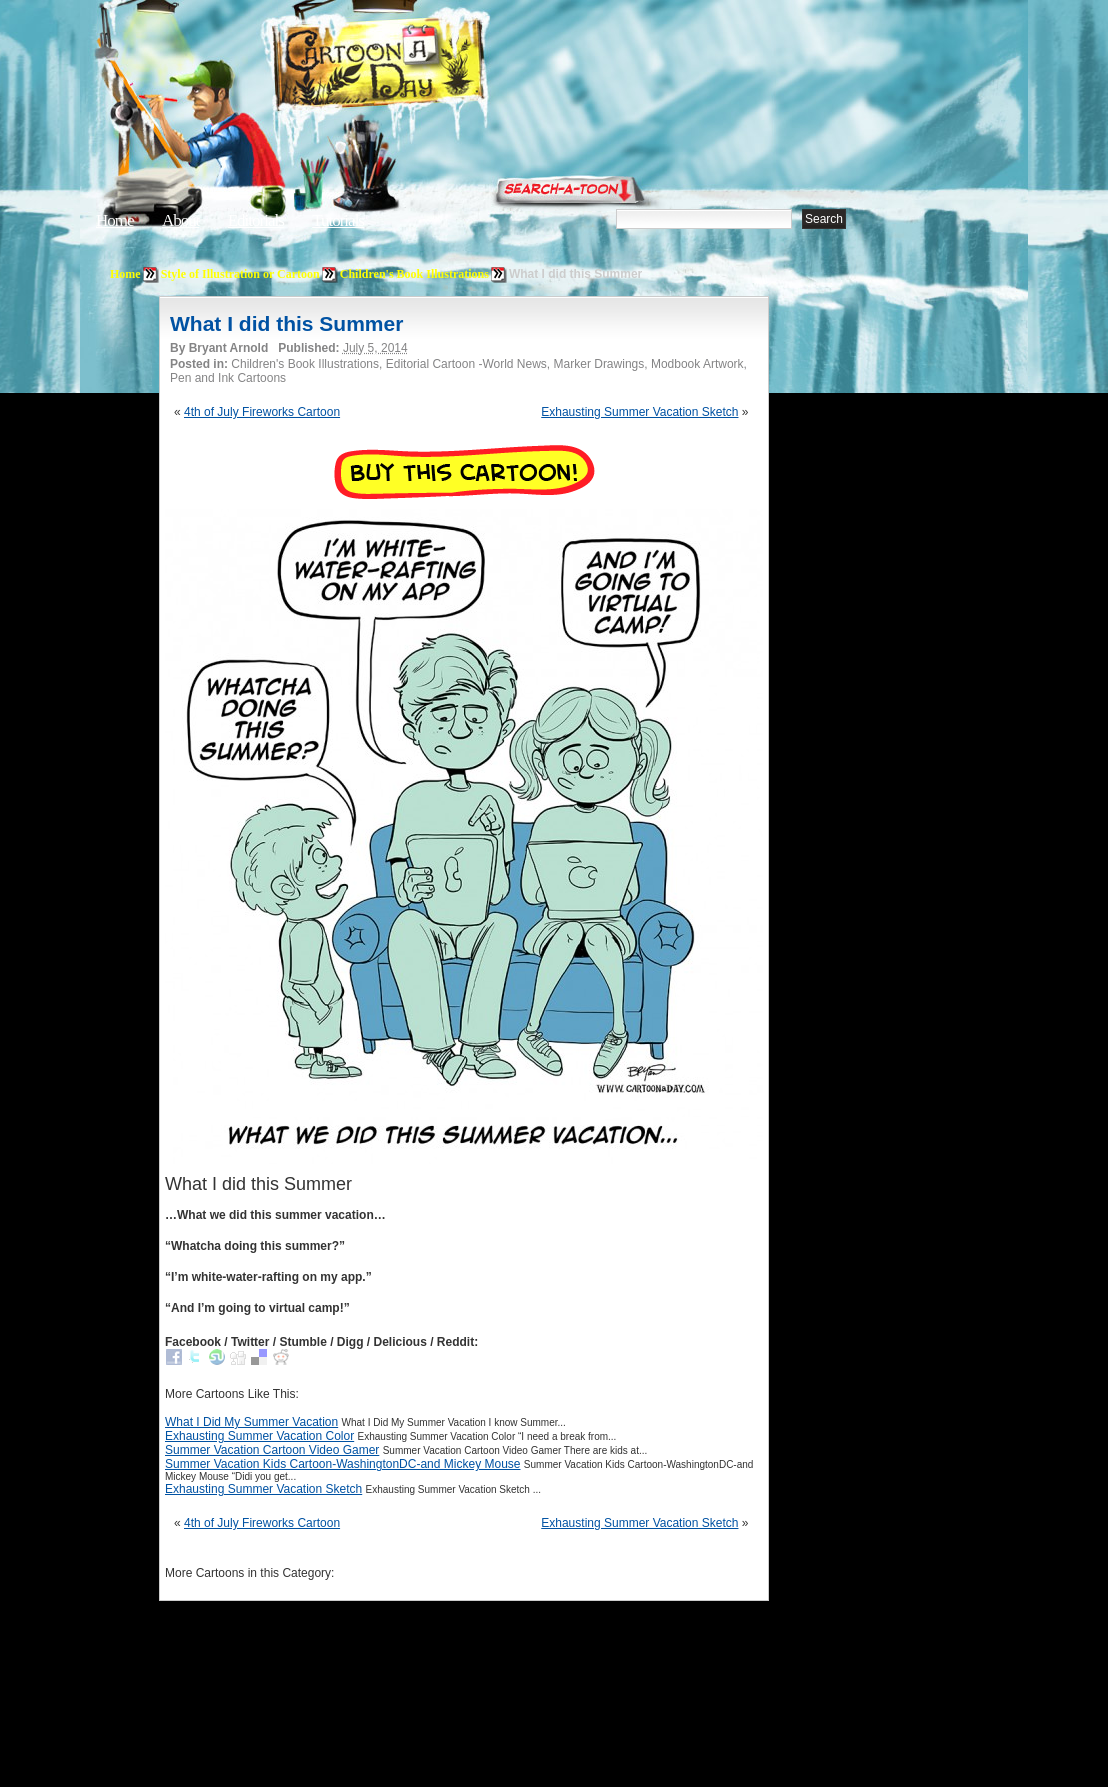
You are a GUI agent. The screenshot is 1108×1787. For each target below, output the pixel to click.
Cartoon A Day (428, 66)
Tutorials (338, 220)
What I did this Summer (286, 323)
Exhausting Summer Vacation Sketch (639, 412)
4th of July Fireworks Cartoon (262, 412)
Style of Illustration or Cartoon (240, 274)
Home (115, 220)
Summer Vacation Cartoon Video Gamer (272, 1450)
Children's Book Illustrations (414, 274)
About (181, 220)
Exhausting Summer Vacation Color (259, 1436)
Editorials (256, 220)
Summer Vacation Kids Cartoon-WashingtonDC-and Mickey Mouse (342, 1464)
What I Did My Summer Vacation (251, 1422)
